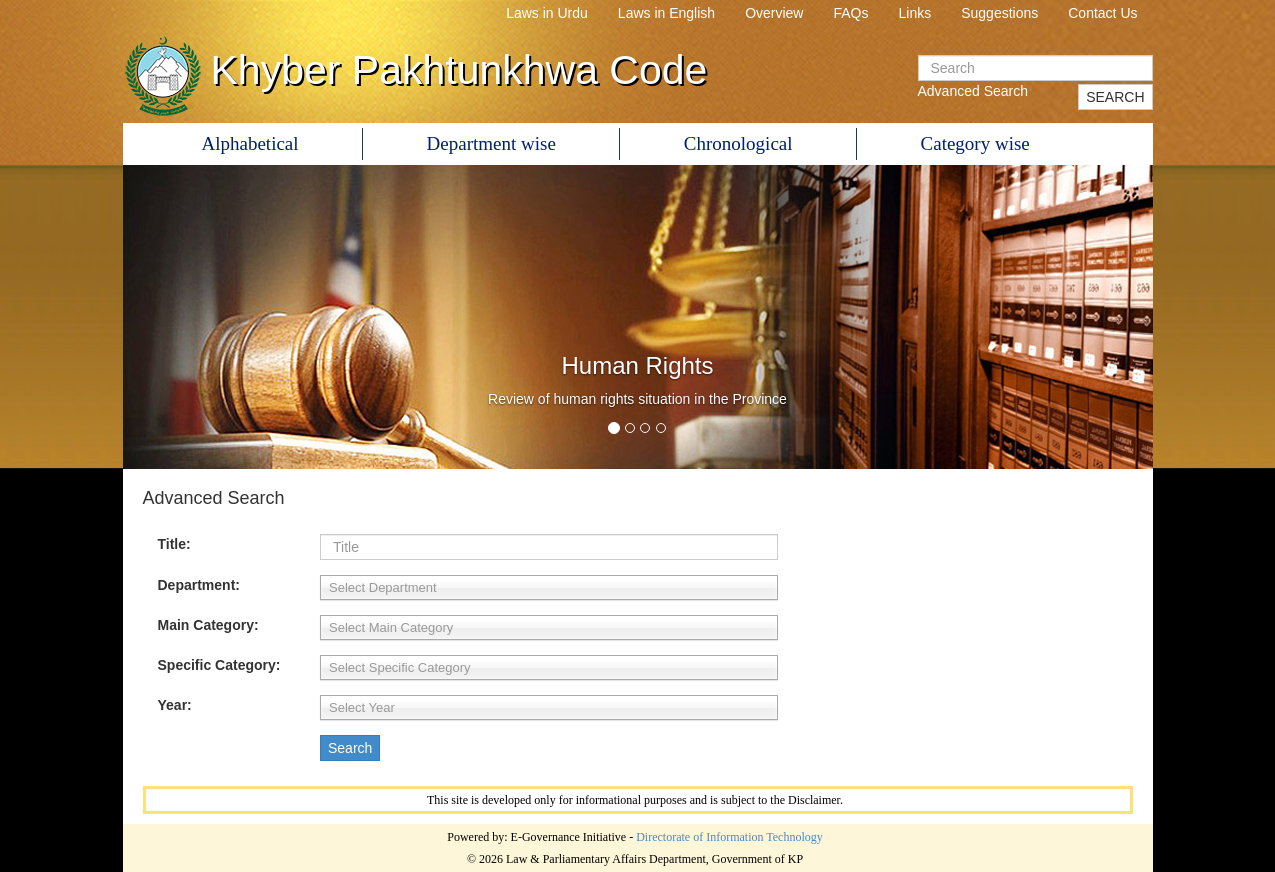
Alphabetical (250, 143)
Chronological (738, 143)
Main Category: (208, 625)
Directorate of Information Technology (729, 837)
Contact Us (1102, 13)
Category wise (975, 143)
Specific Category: (219, 665)
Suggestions (999, 13)
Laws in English (666, 13)
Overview (774, 13)
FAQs (850, 13)
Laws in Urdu (547, 13)
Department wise (491, 143)
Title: (174, 544)
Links (915, 13)
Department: (199, 585)
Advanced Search (973, 91)
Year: (175, 705)
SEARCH (1115, 97)
